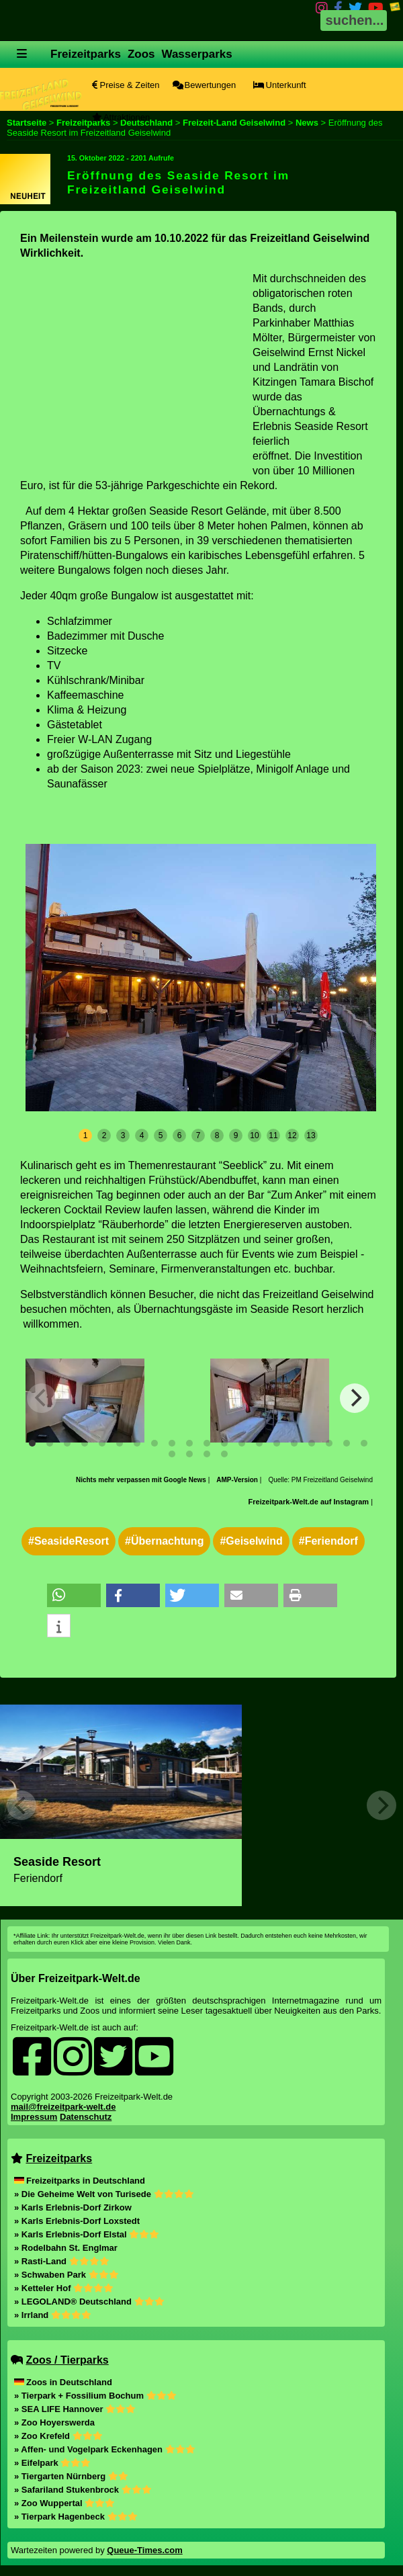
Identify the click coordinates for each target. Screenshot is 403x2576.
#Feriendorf (328, 1541)
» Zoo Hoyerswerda (54, 2422)
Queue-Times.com (144, 2550)
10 (254, 1135)
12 (291, 1135)
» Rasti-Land (61, 2261)
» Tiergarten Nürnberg (71, 2476)
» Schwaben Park (66, 2275)
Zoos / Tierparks (67, 2360)
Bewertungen (204, 85)
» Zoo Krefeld (58, 2436)
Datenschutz (85, 2117)
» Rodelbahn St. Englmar (66, 2248)
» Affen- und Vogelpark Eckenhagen (104, 2449)
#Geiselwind (251, 1541)
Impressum (34, 2117)
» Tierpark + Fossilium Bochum (95, 2396)
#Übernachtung (164, 1541)
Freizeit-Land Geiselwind (234, 123)
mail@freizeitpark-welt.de (63, 2107)
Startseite (26, 123)
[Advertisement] (133, 365)
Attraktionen (121, 117)
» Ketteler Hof (64, 2288)
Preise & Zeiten (126, 85)
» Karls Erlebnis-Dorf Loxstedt (77, 2221)
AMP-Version (237, 1480)
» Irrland (52, 2315)
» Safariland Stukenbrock (83, 2490)
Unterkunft (279, 85)
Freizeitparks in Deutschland (79, 2181)
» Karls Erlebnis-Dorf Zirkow (73, 2207)
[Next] (354, 1398)
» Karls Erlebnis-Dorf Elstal (86, 2234)
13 (310, 1135)
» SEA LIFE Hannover (75, 2409)
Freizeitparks (85, 54)
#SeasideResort (68, 1541)
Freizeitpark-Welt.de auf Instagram (309, 1502)
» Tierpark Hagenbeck (76, 2516)
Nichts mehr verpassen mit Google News (142, 1480)
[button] (74, 1595)
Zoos (141, 54)
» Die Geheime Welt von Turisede (104, 2194)
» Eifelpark (52, 2463)
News (307, 123)
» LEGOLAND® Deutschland (89, 2301)
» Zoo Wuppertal (64, 2503)
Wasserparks (197, 54)
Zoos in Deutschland (63, 2382)
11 (273, 1135)
